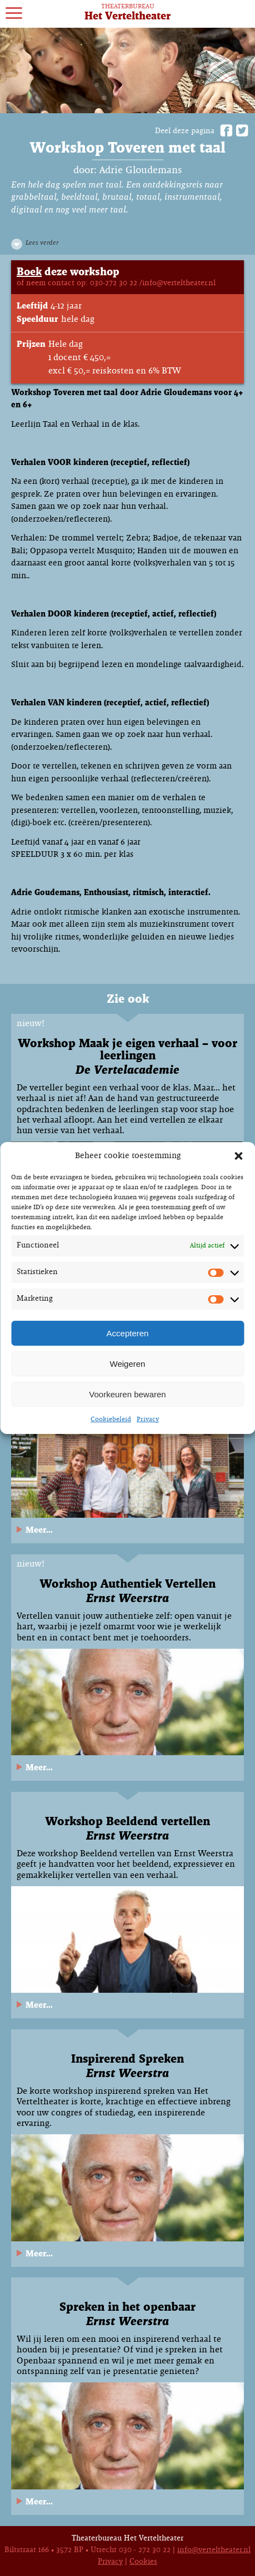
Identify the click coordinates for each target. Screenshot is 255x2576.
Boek (29, 272)
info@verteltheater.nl (214, 2550)
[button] (238, 1155)
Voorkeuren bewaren (127, 1394)
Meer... (39, 1530)
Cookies (143, 2561)
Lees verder (42, 243)
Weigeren (128, 1363)
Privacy (148, 1419)
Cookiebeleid (111, 1419)
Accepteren (128, 1333)
